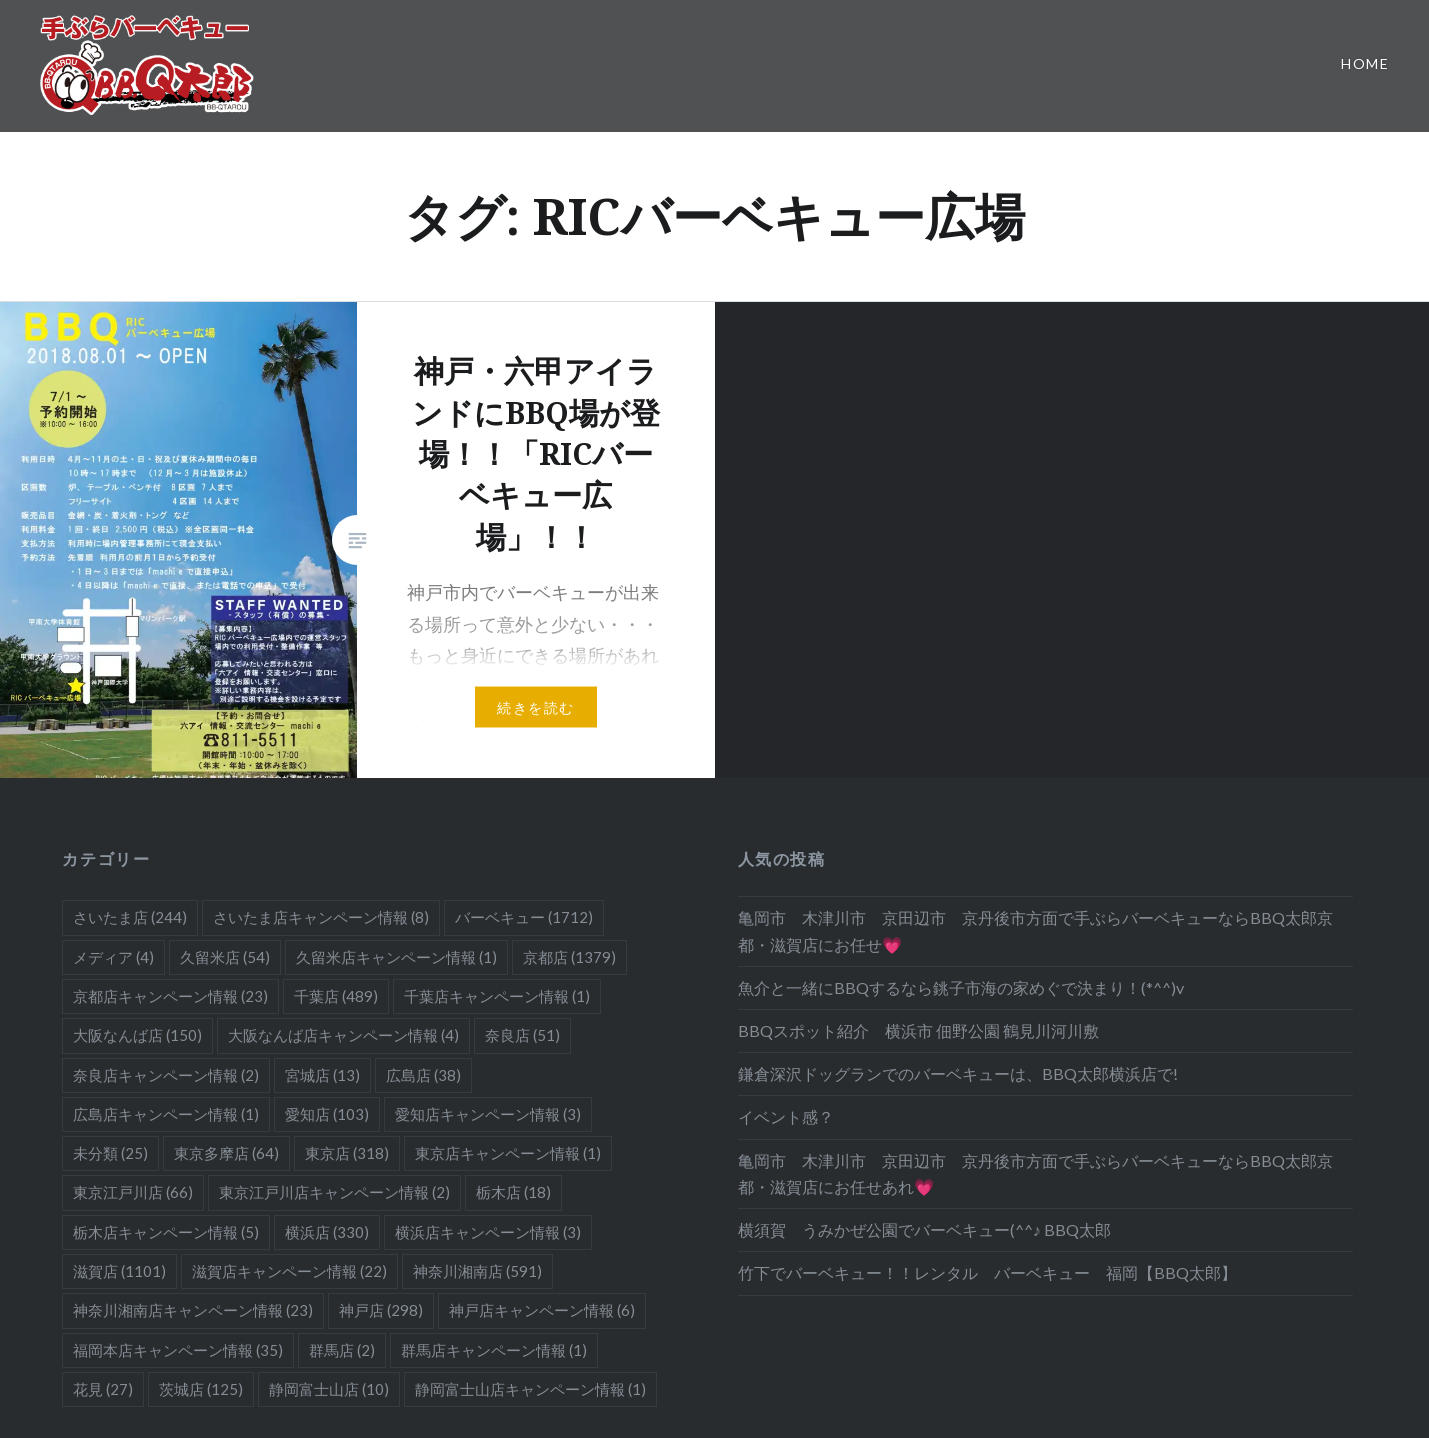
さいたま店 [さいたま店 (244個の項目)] (130, 917)
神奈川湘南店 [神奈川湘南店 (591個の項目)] (477, 1271)
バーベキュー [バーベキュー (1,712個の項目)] (524, 917)
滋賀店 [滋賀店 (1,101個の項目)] (119, 1271)
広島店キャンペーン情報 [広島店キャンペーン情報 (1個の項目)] (166, 1114)
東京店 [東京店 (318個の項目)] (347, 1153)
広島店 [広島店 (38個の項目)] (423, 1075)
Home (1365, 63)
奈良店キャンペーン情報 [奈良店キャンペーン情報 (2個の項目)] (166, 1075)
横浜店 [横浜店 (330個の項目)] (327, 1232)
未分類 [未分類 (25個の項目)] (110, 1153)
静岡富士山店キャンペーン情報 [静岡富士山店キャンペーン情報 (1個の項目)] (530, 1389)
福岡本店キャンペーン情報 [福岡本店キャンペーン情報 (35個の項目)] (178, 1350)
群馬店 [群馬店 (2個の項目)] (342, 1350)
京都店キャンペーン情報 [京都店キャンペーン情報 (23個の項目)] (170, 996)
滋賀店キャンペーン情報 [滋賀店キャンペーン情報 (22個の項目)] (289, 1271)
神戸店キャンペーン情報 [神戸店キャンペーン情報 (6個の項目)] (542, 1310)
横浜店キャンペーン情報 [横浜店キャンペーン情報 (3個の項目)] (488, 1232)
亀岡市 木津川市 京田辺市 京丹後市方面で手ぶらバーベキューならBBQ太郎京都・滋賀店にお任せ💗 (1035, 930)
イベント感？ (786, 1116)
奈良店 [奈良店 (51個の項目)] (522, 1035)
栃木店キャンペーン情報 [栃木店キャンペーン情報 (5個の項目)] (166, 1232)
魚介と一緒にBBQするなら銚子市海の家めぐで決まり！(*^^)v (961, 987)
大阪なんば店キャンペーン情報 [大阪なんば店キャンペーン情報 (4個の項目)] (343, 1035)
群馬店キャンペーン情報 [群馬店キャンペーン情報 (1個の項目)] (494, 1350)
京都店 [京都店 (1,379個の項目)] (569, 957)
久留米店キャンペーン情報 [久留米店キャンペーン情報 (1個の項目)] (396, 957)
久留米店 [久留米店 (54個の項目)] (225, 957)
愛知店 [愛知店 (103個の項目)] (327, 1114)
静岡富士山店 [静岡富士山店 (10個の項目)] (329, 1389)
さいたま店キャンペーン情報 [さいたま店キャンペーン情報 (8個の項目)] (321, 917)
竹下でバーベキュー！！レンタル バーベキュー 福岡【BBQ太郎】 (987, 1272)
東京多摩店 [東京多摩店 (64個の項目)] (226, 1153)
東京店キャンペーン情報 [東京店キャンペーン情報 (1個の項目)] (508, 1153)
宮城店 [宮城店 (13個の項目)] (322, 1075)
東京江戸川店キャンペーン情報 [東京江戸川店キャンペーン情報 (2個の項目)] (334, 1192)
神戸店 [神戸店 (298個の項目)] (381, 1310)
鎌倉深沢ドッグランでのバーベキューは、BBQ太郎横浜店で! (958, 1073)
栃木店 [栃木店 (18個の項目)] (513, 1192)
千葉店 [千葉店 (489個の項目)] (336, 996)
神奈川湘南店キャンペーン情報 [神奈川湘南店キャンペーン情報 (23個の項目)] (193, 1310)
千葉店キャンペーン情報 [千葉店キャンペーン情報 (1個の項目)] (497, 996)
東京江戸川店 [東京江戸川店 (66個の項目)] (133, 1192)
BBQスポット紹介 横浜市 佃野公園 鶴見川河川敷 (918, 1030)
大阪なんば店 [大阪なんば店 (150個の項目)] (137, 1035)
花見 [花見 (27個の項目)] (103, 1389)
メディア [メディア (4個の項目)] (113, 957)
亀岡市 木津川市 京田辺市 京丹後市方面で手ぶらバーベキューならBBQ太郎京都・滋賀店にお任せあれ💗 (1035, 1173)
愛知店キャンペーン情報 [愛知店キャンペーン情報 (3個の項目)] (488, 1114)
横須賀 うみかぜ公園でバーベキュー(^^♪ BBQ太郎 (924, 1229)
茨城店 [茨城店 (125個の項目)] (201, 1389)
